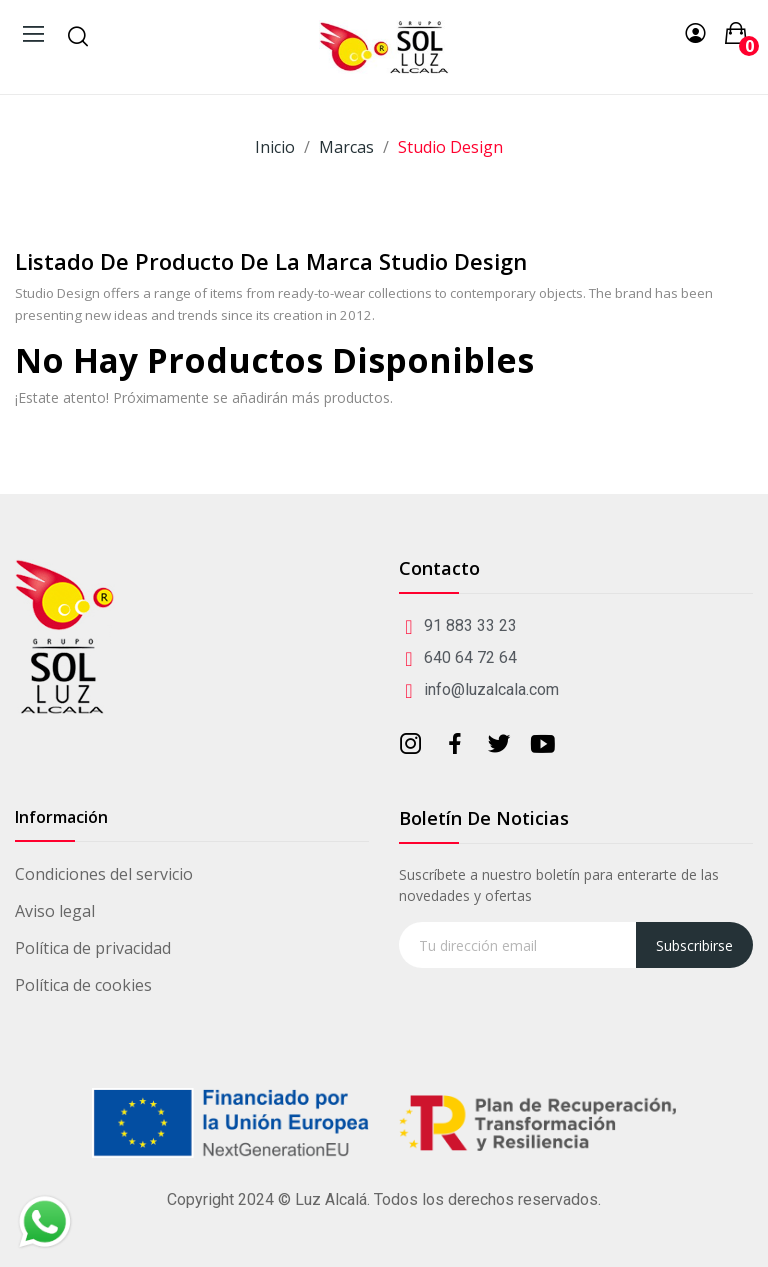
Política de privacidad (93, 948)
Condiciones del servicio (104, 874)
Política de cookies (83, 985)
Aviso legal (55, 911)
